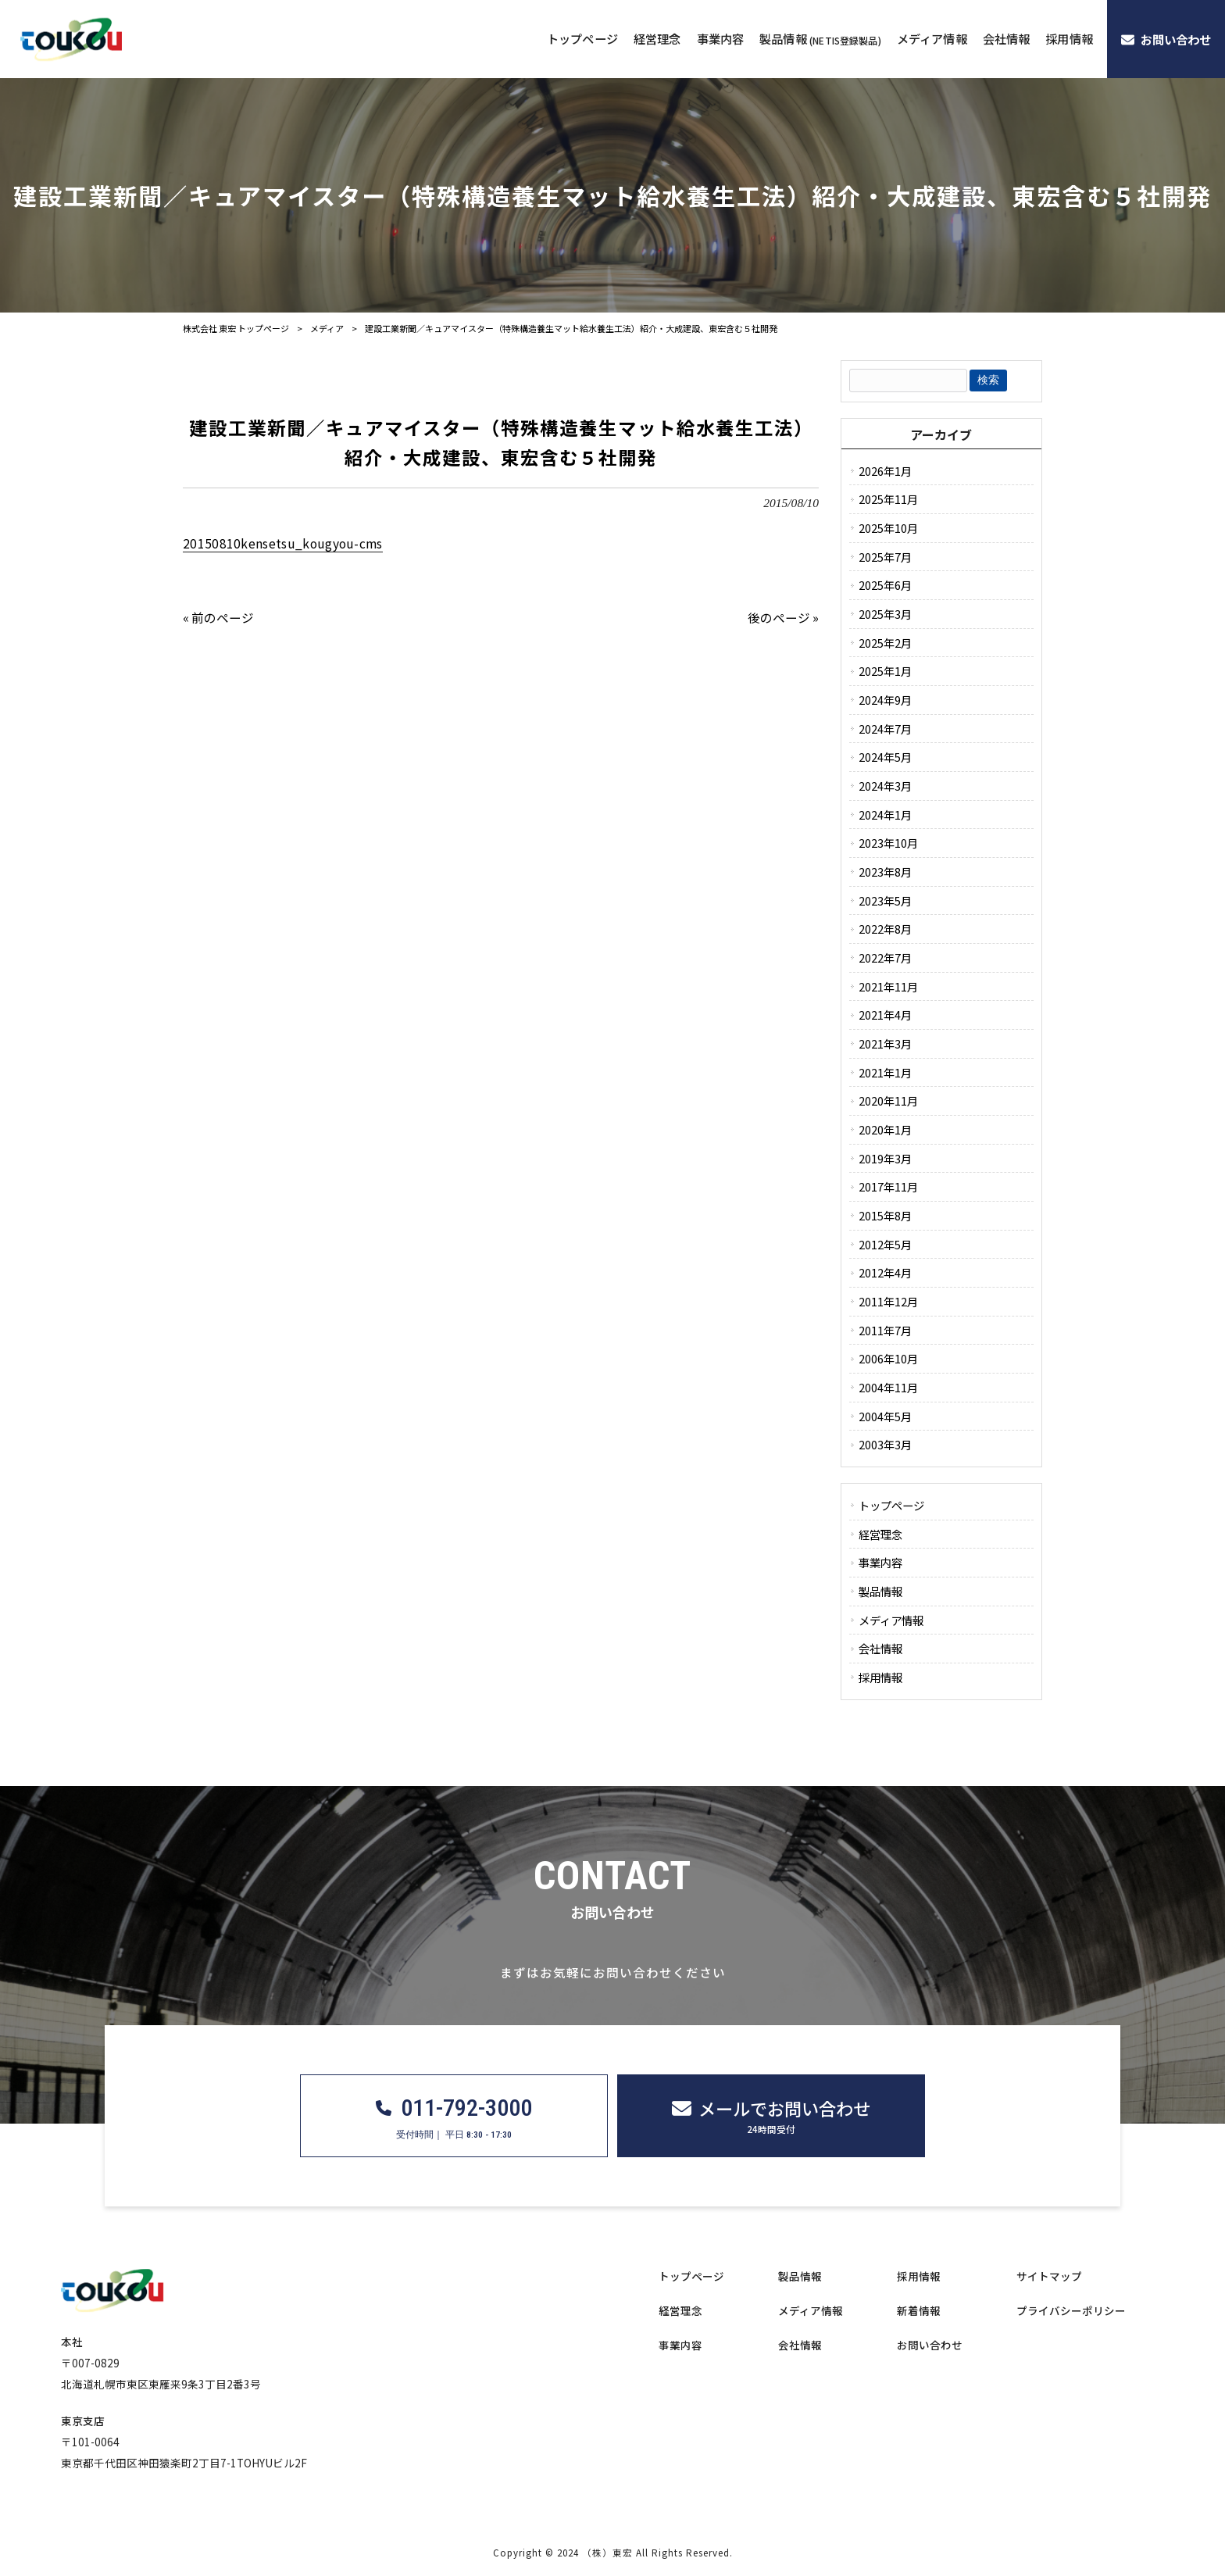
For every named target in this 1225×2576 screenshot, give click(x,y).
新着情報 (919, 2310)
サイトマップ (1049, 2276)
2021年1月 (885, 1072)
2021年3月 (885, 1043)
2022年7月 (885, 957)
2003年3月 (885, 1444)
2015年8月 (885, 1215)
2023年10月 (888, 842)
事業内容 (880, 1562)
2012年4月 (885, 1272)
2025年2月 (885, 642)
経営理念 (880, 1534)
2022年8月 (885, 928)
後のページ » (783, 617)
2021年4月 (885, 1014)
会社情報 (880, 1648)
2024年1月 (885, 814)
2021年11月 (888, 986)
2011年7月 (885, 1330)
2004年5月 (885, 1416)
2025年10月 (888, 528)
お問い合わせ (929, 2345)
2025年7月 (885, 556)
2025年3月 (885, 614)
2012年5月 (885, 1244)
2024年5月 (885, 757)
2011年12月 (888, 1301)
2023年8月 (885, 871)
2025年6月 (885, 585)
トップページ (891, 1505)
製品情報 (880, 1591)
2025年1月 (885, 671)
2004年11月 (888, 1387)
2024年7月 (885, 728)
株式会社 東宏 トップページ (236, 328)
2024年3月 (885, 785)
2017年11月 (888, 1186)
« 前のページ (218, 617)
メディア (327, 328)
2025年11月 (888, 499)
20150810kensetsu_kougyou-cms (283, 543)
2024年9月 (885, 699)
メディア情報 (891, 1620)
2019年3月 (885, 1158)
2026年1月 (885, 471)
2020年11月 (888, 1100)
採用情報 (880, 1677)
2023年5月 (885, 900)
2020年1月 (885, 1129)
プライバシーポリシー (1071, 2310)
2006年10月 (888, 1358)
